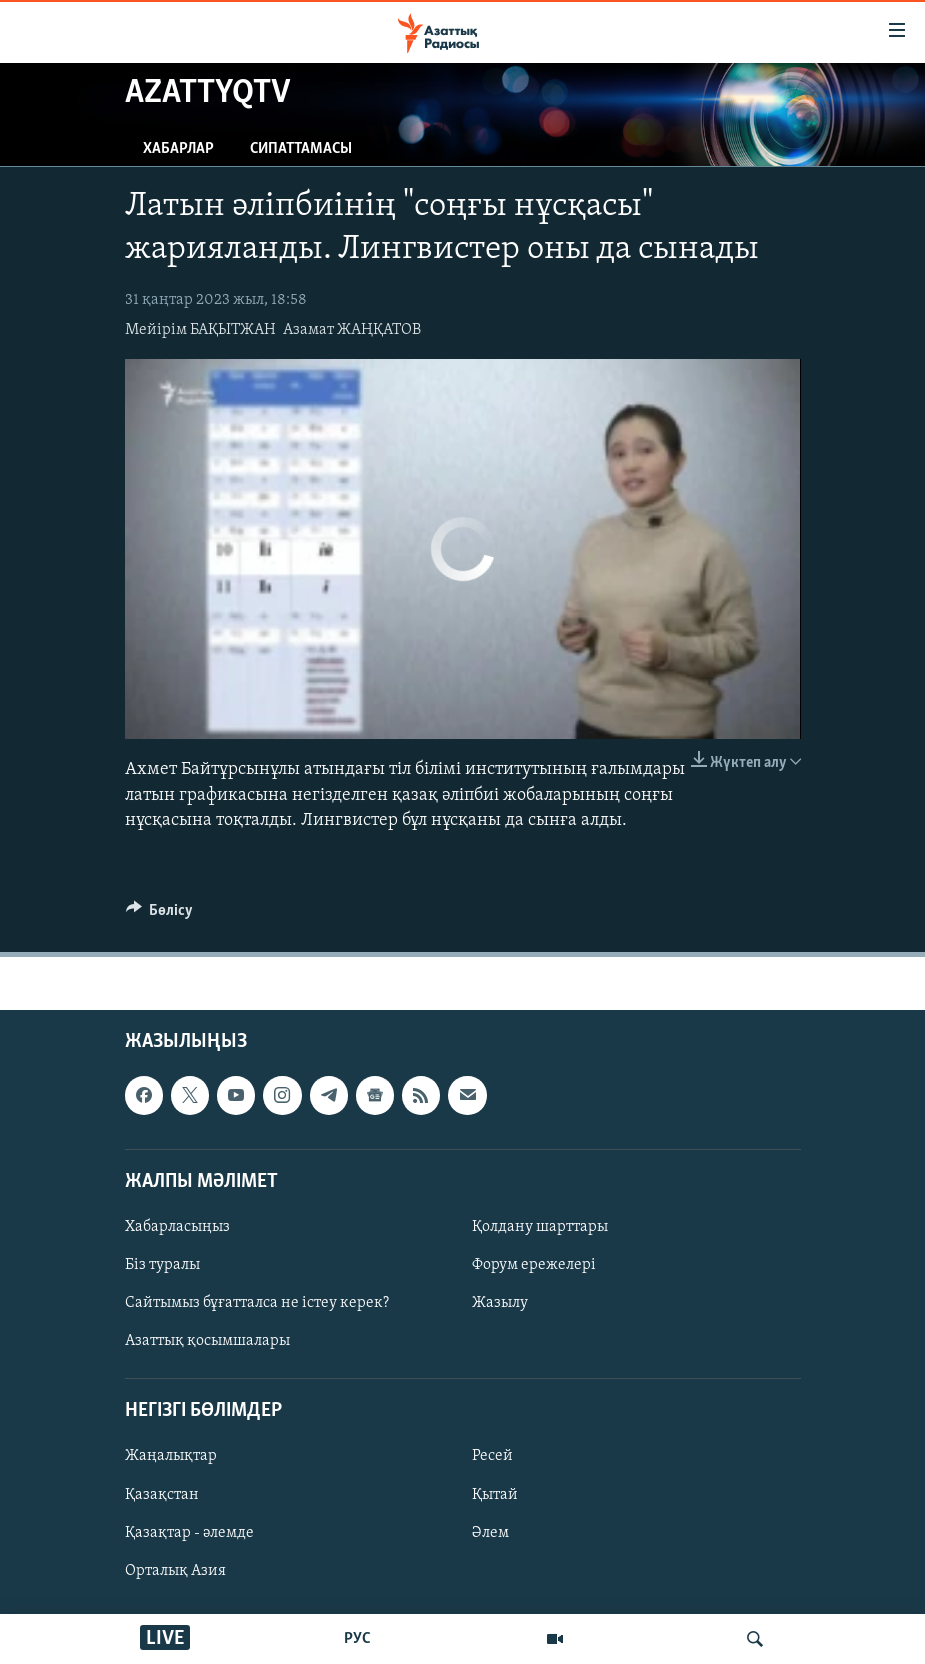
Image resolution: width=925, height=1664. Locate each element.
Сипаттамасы (301, 149)
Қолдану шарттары (540, 1227)
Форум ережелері (534, 1265)
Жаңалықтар (171, 1457)
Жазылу (500, 1303)
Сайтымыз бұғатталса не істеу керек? (257, 1303)
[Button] (160, 915)
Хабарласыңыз (177, 1227)
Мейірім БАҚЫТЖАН (200, 330)
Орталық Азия (175, 1571)
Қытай (495, 1495)
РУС (357, 1639)
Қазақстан (162, 1495)
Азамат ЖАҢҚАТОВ (352, 330)
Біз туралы (162, 1265)
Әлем (490, 1533)
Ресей (492, 1457)
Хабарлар (178, 149)
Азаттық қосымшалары (207, 1341)
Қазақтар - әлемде (189, 1533)
